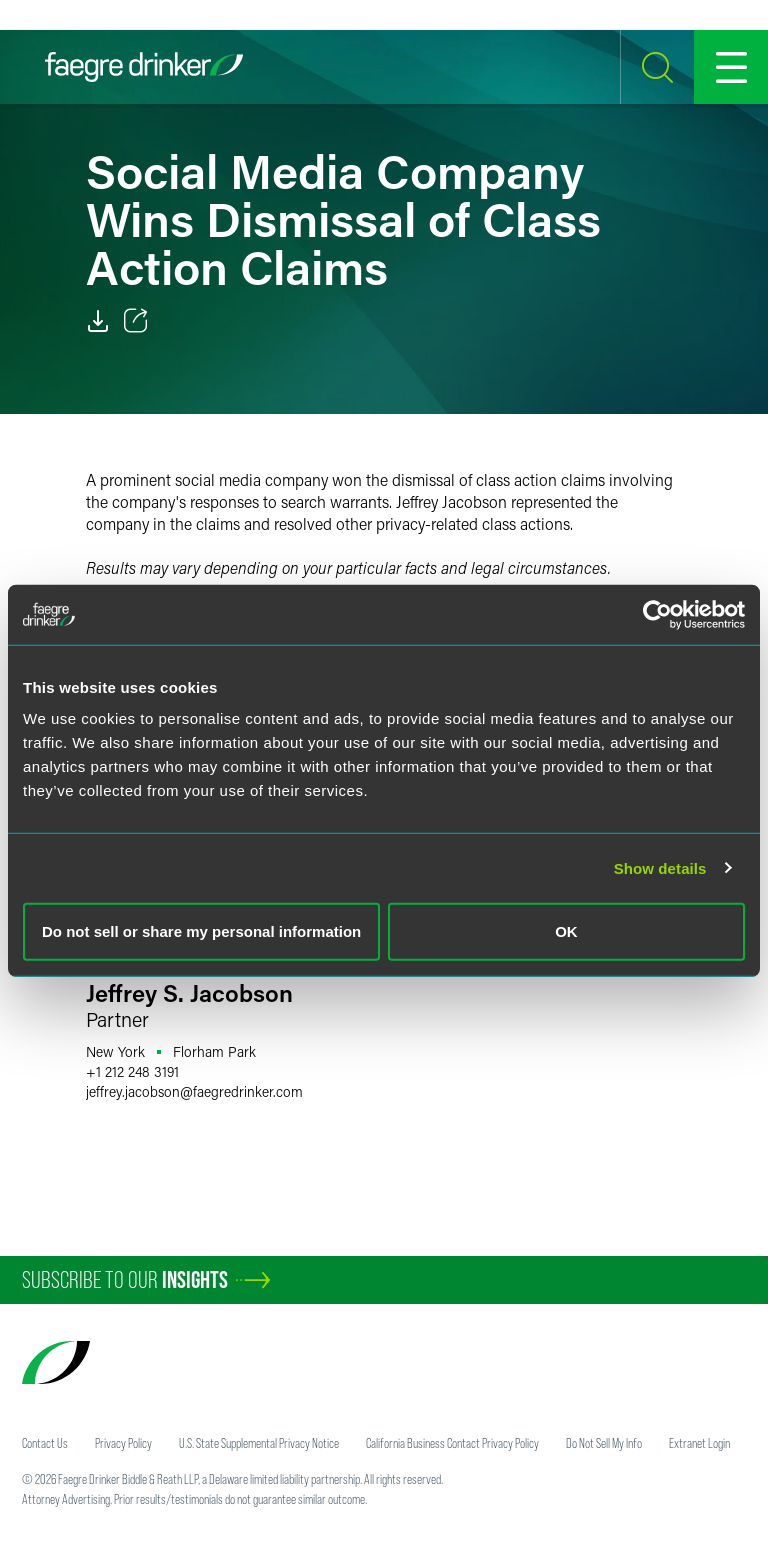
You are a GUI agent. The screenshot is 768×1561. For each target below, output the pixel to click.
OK (566, 931)
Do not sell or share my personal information (201, 931)
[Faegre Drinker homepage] (144, 67)
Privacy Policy (123, 1443)
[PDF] (98, 321)
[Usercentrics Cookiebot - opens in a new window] (657, 614)
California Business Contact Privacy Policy (452, 1443)
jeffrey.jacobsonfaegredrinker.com (194, 1091)
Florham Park (214, 1051)
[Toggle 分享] (136, 321)
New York (115, 1051)
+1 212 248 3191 (132, 1071)
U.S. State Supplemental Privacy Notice (259, 1443)
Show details (660, 867)
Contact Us (45, 1443)
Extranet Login (699, 1443)
